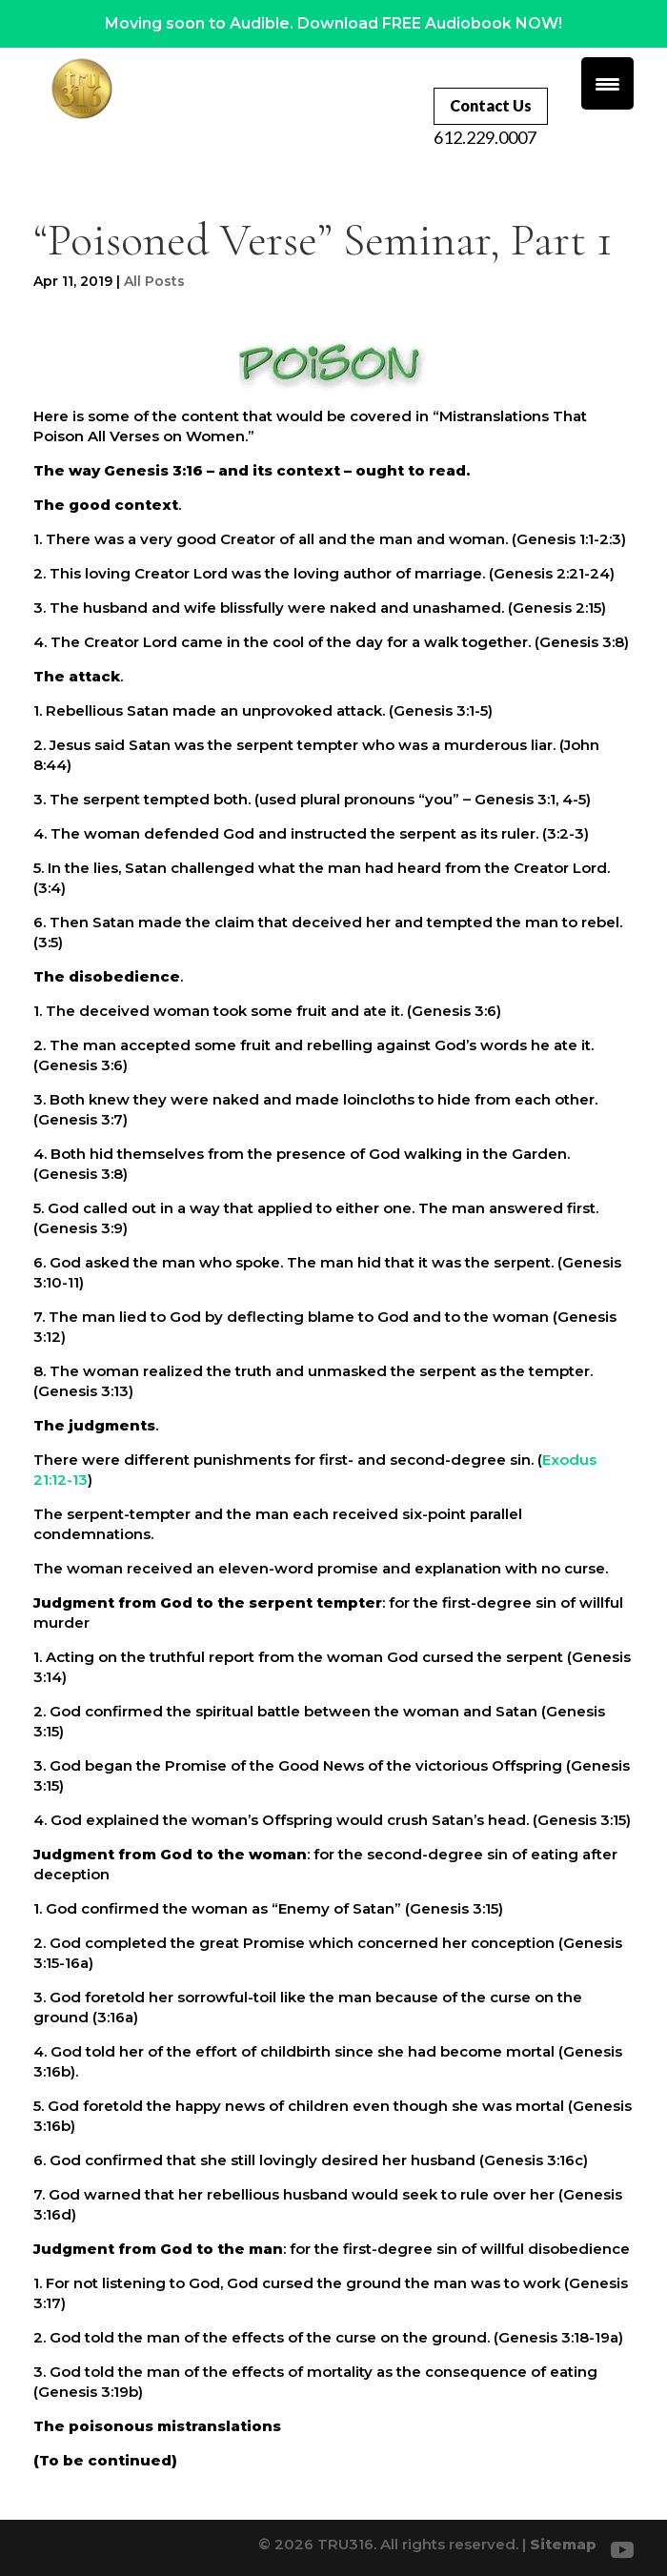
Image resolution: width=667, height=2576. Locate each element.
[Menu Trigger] (607, 83)
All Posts (154, 281)
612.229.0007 (485, 137)
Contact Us (491, 105)
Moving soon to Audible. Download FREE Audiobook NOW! (333, 23)
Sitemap (563, 2544)
